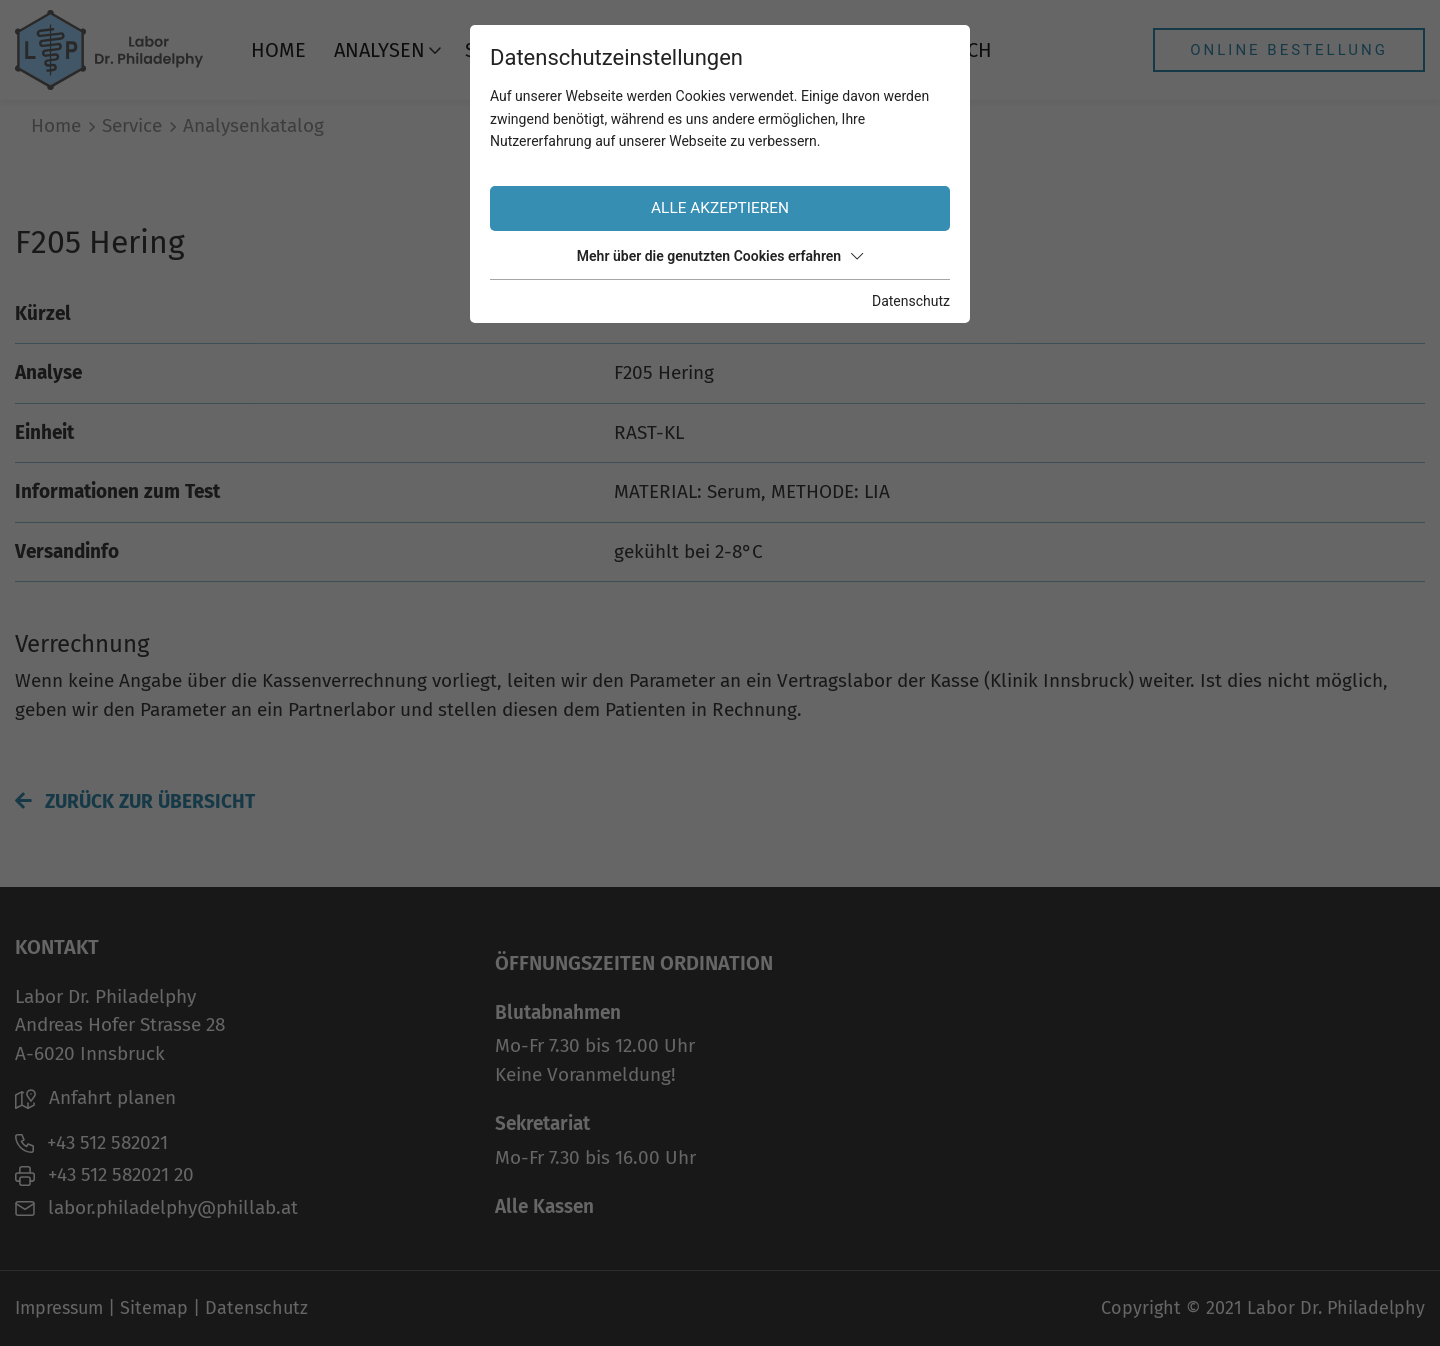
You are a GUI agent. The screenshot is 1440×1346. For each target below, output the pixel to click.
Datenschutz (911, 301)
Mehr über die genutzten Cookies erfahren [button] (720, 256)
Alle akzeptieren (720, 208)
